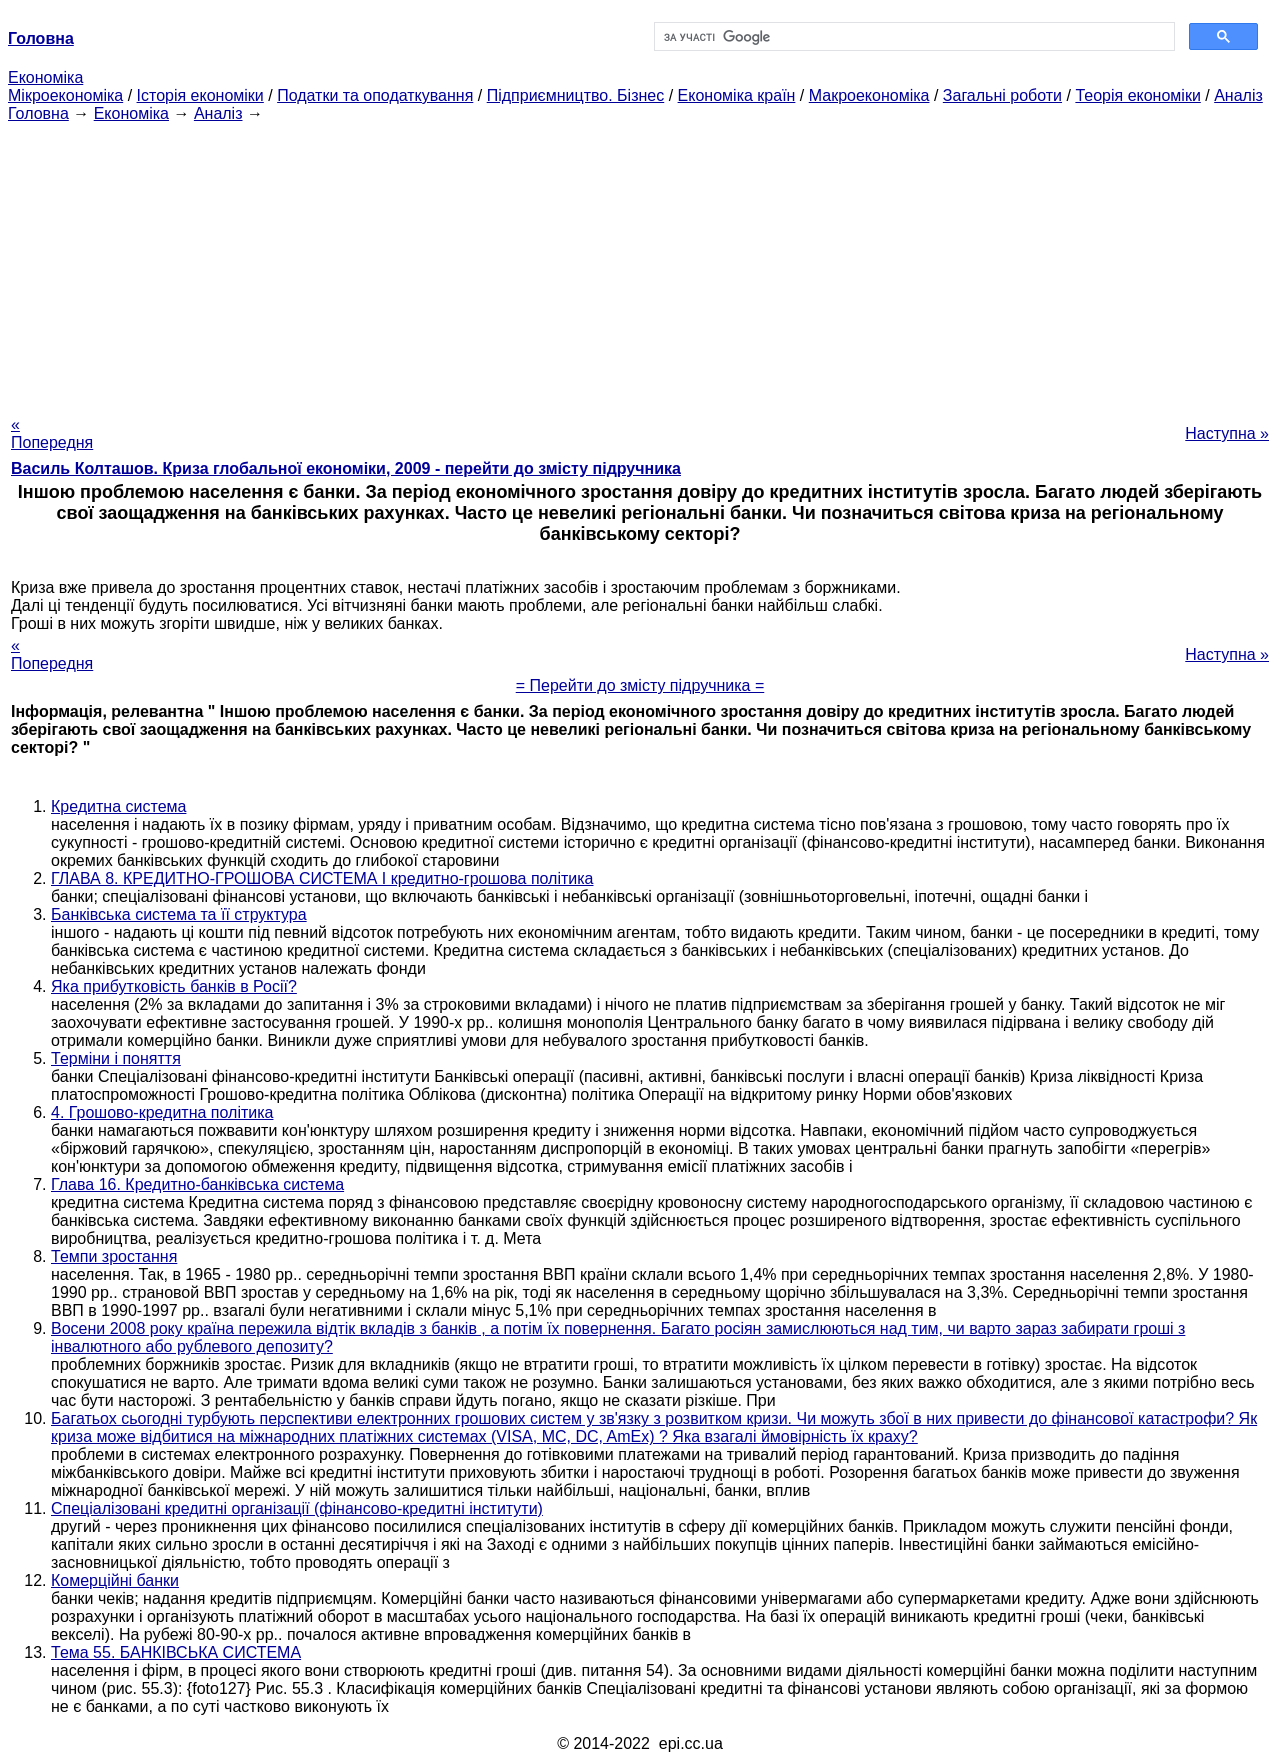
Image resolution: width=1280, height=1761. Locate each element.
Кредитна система (118, 806)
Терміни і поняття (116, 1058)
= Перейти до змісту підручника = (640, 685)
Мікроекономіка (65, 95)
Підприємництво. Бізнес (576, 95)
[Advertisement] (640, 263)
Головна (38, 113)
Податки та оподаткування (375, 95)
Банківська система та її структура (179, 914)
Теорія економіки (1137, 95)
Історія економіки (200, 95)
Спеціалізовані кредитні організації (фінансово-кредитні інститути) (297, 1508)
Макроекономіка (869, 95)
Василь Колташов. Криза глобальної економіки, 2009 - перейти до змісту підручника (346, 468)
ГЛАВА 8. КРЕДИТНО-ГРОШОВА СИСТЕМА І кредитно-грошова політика (322, 878)
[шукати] (912, 37)
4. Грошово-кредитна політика (162, 1112)
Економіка (45, 77)
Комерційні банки (115, 1580)
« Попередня (52, 433)
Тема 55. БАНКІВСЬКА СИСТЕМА (176, 1652)
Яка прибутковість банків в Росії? (174, 986)
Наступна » (1227, 433)
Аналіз (1238, 95)
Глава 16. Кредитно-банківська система (197, 1184)
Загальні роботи (1002, 95)
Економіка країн (737, 95)
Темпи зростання (114, 1256)
